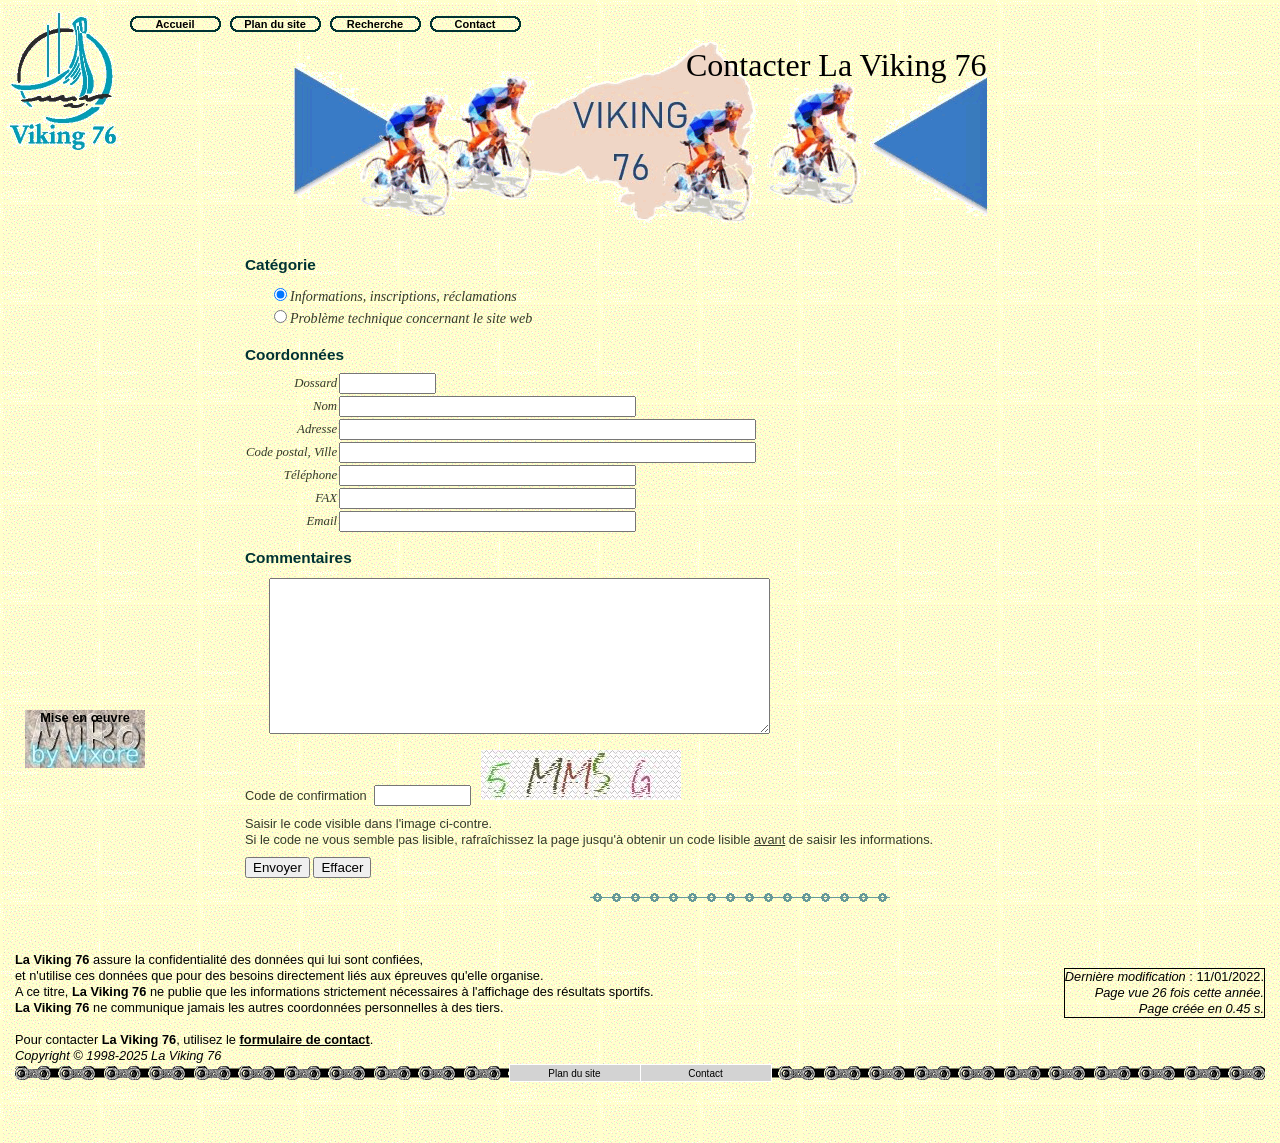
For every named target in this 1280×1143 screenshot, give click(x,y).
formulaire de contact (305, 1069)
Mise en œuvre (85, 717)
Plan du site (574, 1103)
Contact (705, 1103)
